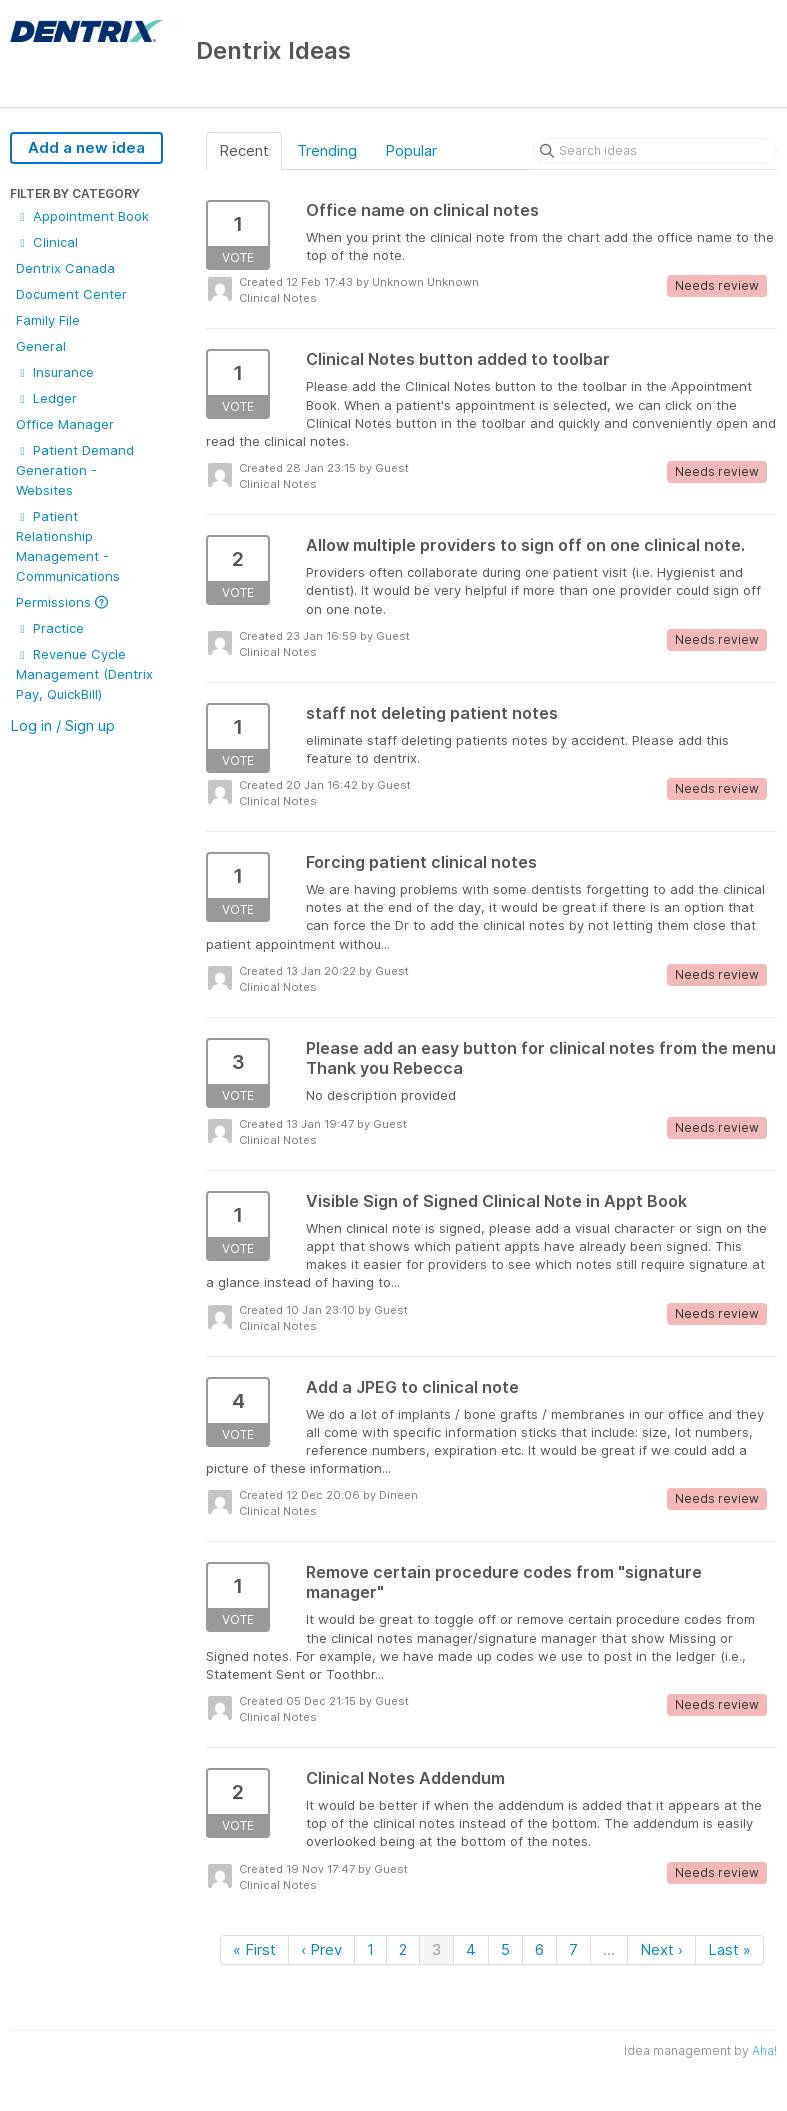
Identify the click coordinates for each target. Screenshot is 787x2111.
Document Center (71, 294)
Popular (411, 150)
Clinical (47, 242)
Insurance (55, 372)
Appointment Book (82, 216)
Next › (661, 1949)
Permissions (62, 602)
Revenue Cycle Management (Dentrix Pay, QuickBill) (84, 674)
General (41, 346)
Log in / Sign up (62, 725)
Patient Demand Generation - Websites (75, 470)
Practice (50, 628)
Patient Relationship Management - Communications (68, 546)
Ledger (46, 398)
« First (254, 1949)
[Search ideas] (655, 151)
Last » (729, 1949)
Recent (244, 150)
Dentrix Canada (65, 268)
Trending (327, 150)
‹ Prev (321, 1949)
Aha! (764, 2050)
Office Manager (65, 424)
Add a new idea (86, 147)
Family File (48, 320)
